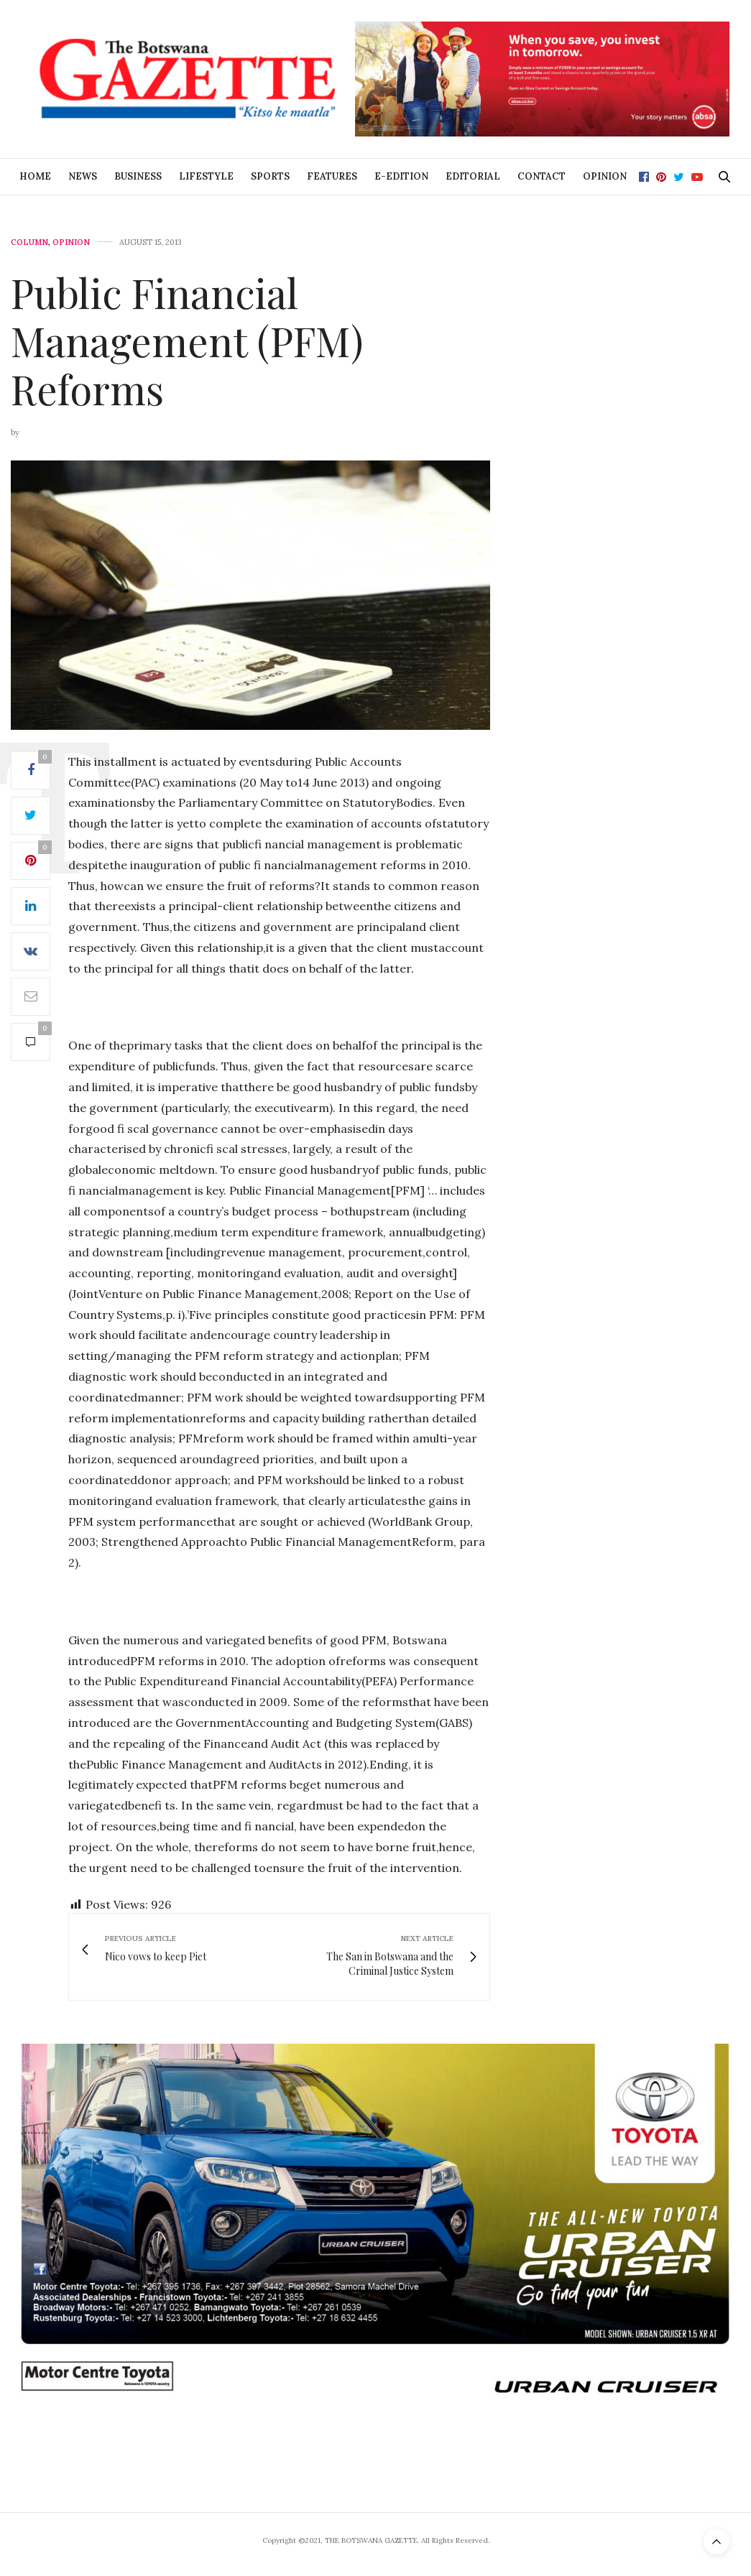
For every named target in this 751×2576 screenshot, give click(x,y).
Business (138, 176)
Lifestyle (206, 176)
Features (332, 176)
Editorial (473, 176)
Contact (541, 176)
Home (35, 176)
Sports (270, 176)
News (82, 176)
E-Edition (401, 176)
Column (29, 242)
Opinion (605, 176)
